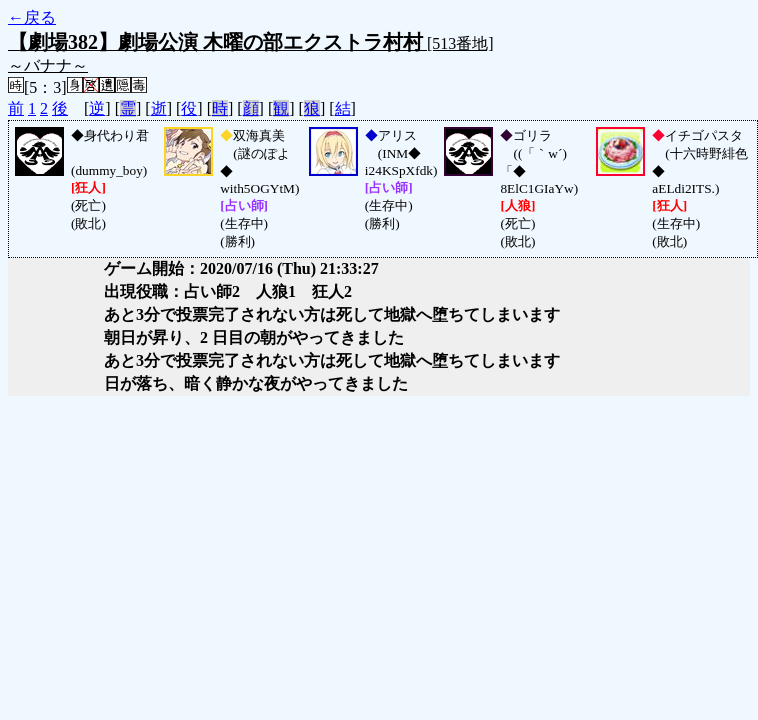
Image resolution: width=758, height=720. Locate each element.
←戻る (32, 17)
